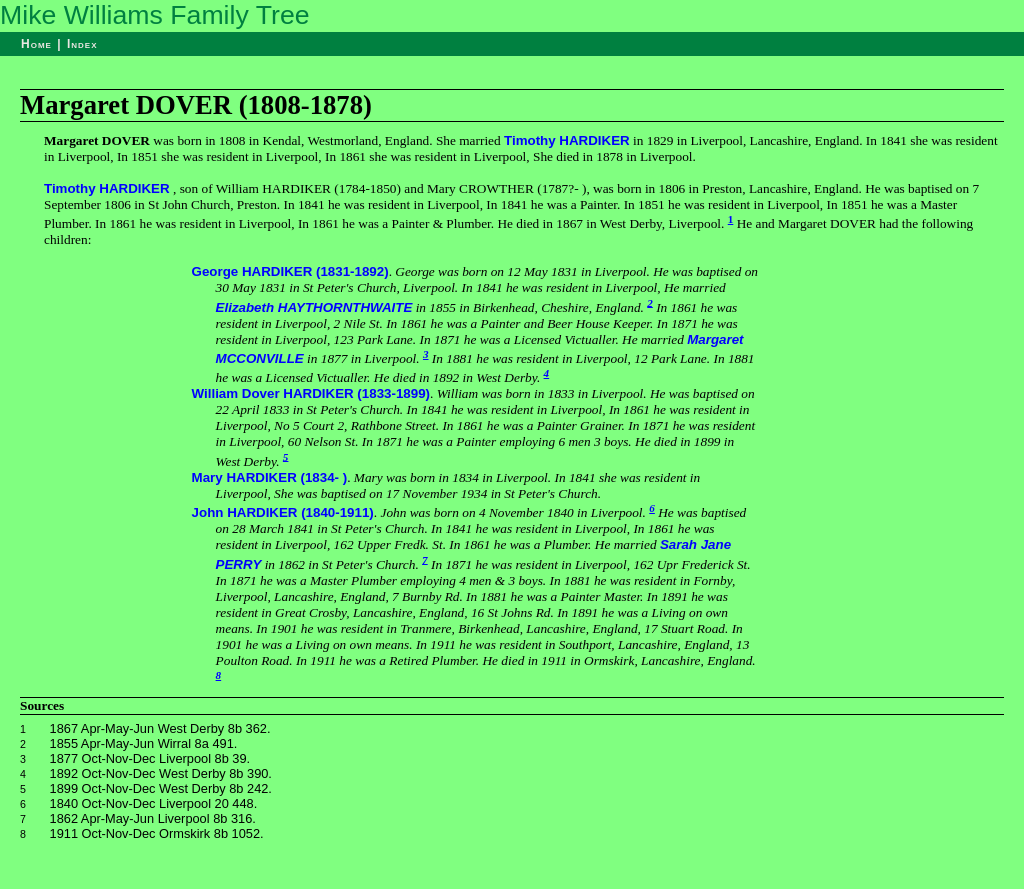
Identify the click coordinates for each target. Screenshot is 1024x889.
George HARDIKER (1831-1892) (290, 271)
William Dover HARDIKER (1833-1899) (311, 393)
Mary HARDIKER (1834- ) (270, 477)
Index (82, 44)
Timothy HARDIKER (567, 140)
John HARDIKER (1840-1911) (283, 512)
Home (36, 44)
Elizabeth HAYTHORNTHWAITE (314, 307)
